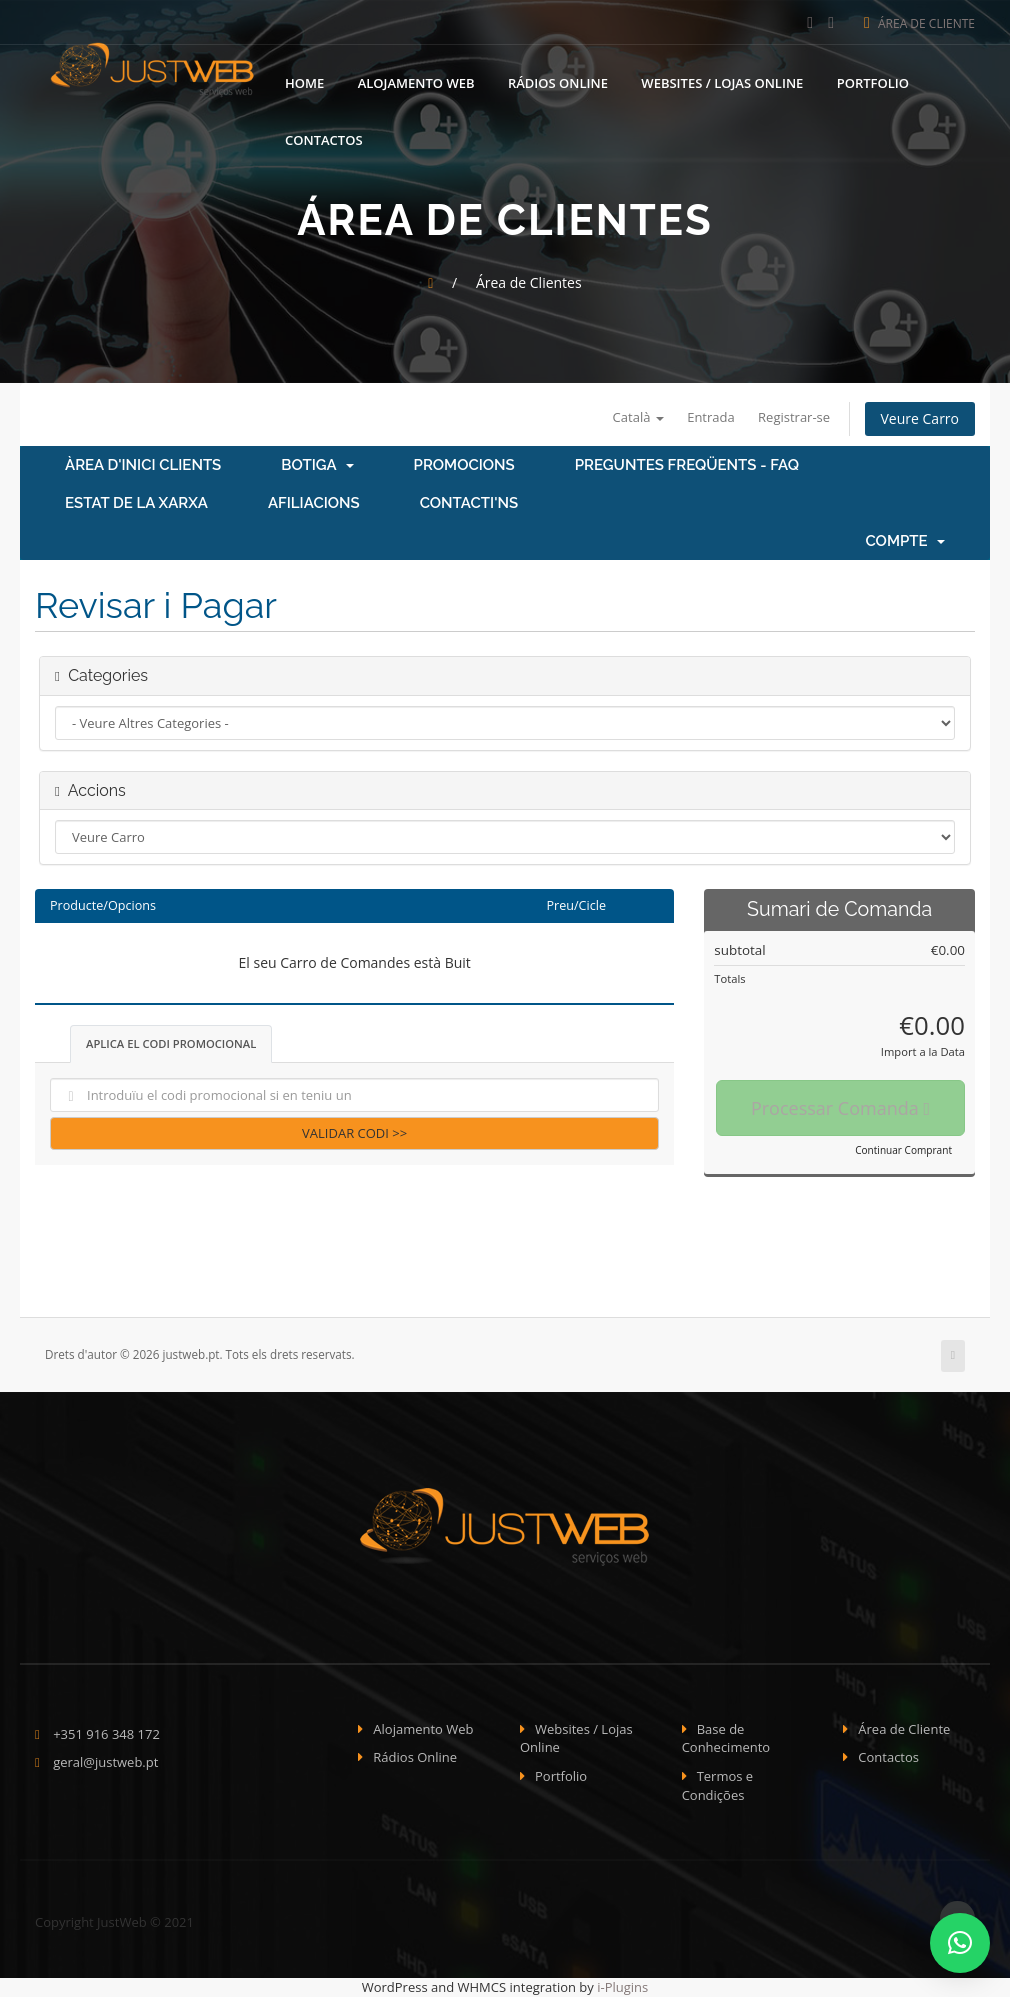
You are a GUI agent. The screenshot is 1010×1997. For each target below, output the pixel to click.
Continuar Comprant (903, 1150)
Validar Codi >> (354, 1133)
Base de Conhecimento (726, 1738)
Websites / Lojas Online (722, 83)
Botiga (317, 465)
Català (638, 417)
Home (304, 83)
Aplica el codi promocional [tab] (171, 1043)
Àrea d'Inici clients (143, 465)
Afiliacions (314, 503)
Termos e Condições (718, 1785)
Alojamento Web (416, 83)
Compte (905, 541)
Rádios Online (558, 83)
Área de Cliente (919, 23)
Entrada (711, 417)
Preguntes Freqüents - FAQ (687, 465)
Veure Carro (920, 418)
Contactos (324, 140)
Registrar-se (794, 417)
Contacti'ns (469, 503)
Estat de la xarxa (136, 503)
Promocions (464, 465)
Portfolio (873, 83)
